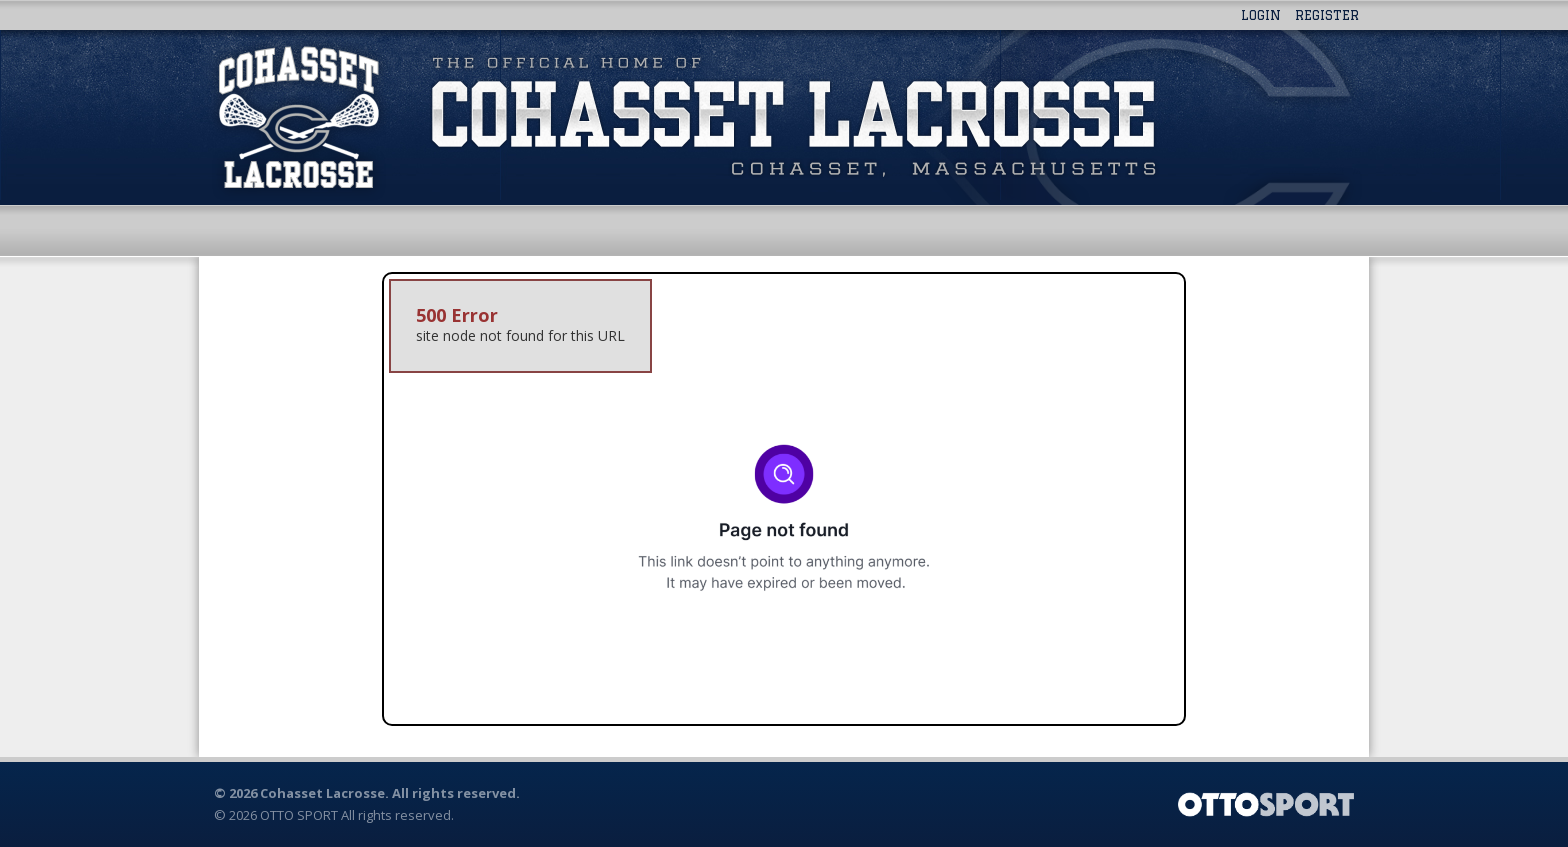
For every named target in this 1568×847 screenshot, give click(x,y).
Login (1261, 15)
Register (1327, 15)
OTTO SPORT (299, 815)
